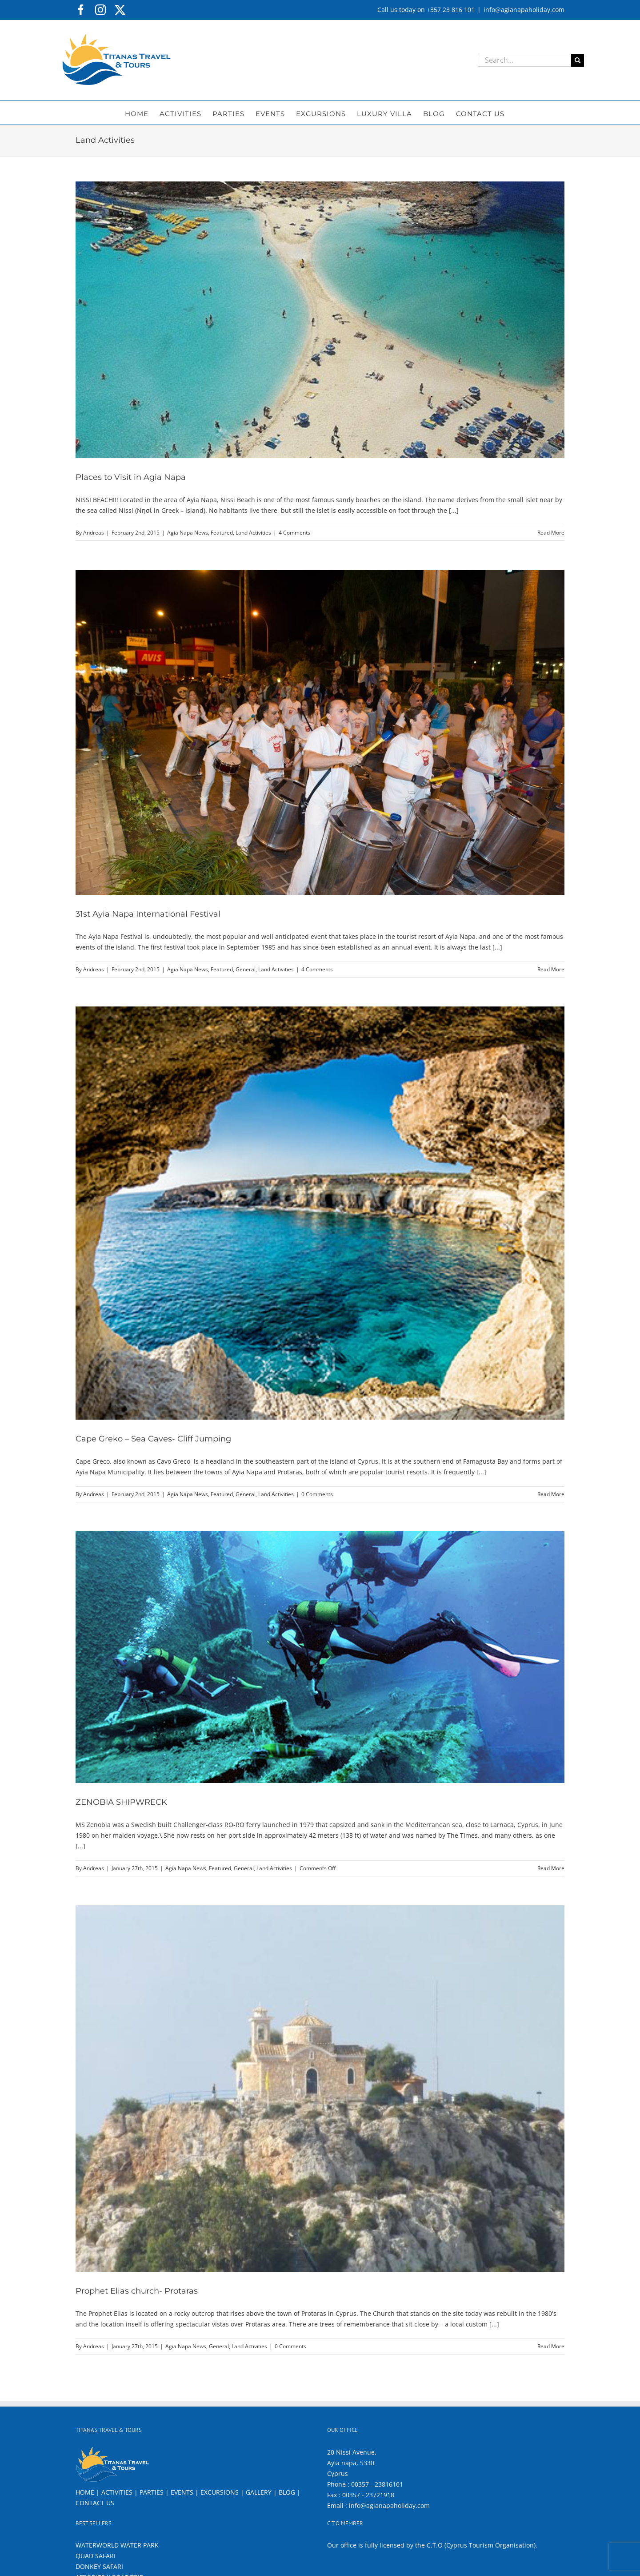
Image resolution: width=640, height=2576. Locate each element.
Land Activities (253, 532)
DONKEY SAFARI (99, 2566)
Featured (222, 532)
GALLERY (259, 2492)
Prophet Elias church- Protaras (137, 2291)
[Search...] (524, 60)
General (246, 969)
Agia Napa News (187, 532)
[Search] (577, 60)
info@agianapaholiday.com (524, 9)
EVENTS (182, 2492)
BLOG (287, 2492)
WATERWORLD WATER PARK (117, 2545)
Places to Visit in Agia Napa (131, 477)
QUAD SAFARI (96, 2556)
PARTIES (152, 2492)
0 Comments (317, 1494)
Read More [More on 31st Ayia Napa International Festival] (550, 969)
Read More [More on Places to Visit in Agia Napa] (550, 532)
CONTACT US (95, 2503)
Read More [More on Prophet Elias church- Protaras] (550, 2346)
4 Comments (294, 532)
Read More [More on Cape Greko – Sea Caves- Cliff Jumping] (550, 1494)
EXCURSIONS (219, 2492)
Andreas (93, 532)
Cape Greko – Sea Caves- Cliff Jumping (153, 1439)
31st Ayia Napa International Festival (148, 914)
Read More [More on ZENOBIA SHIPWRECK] (550, 1868)
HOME (85, 2492)
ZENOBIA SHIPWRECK (121, 1802)
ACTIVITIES (116, 2492)
